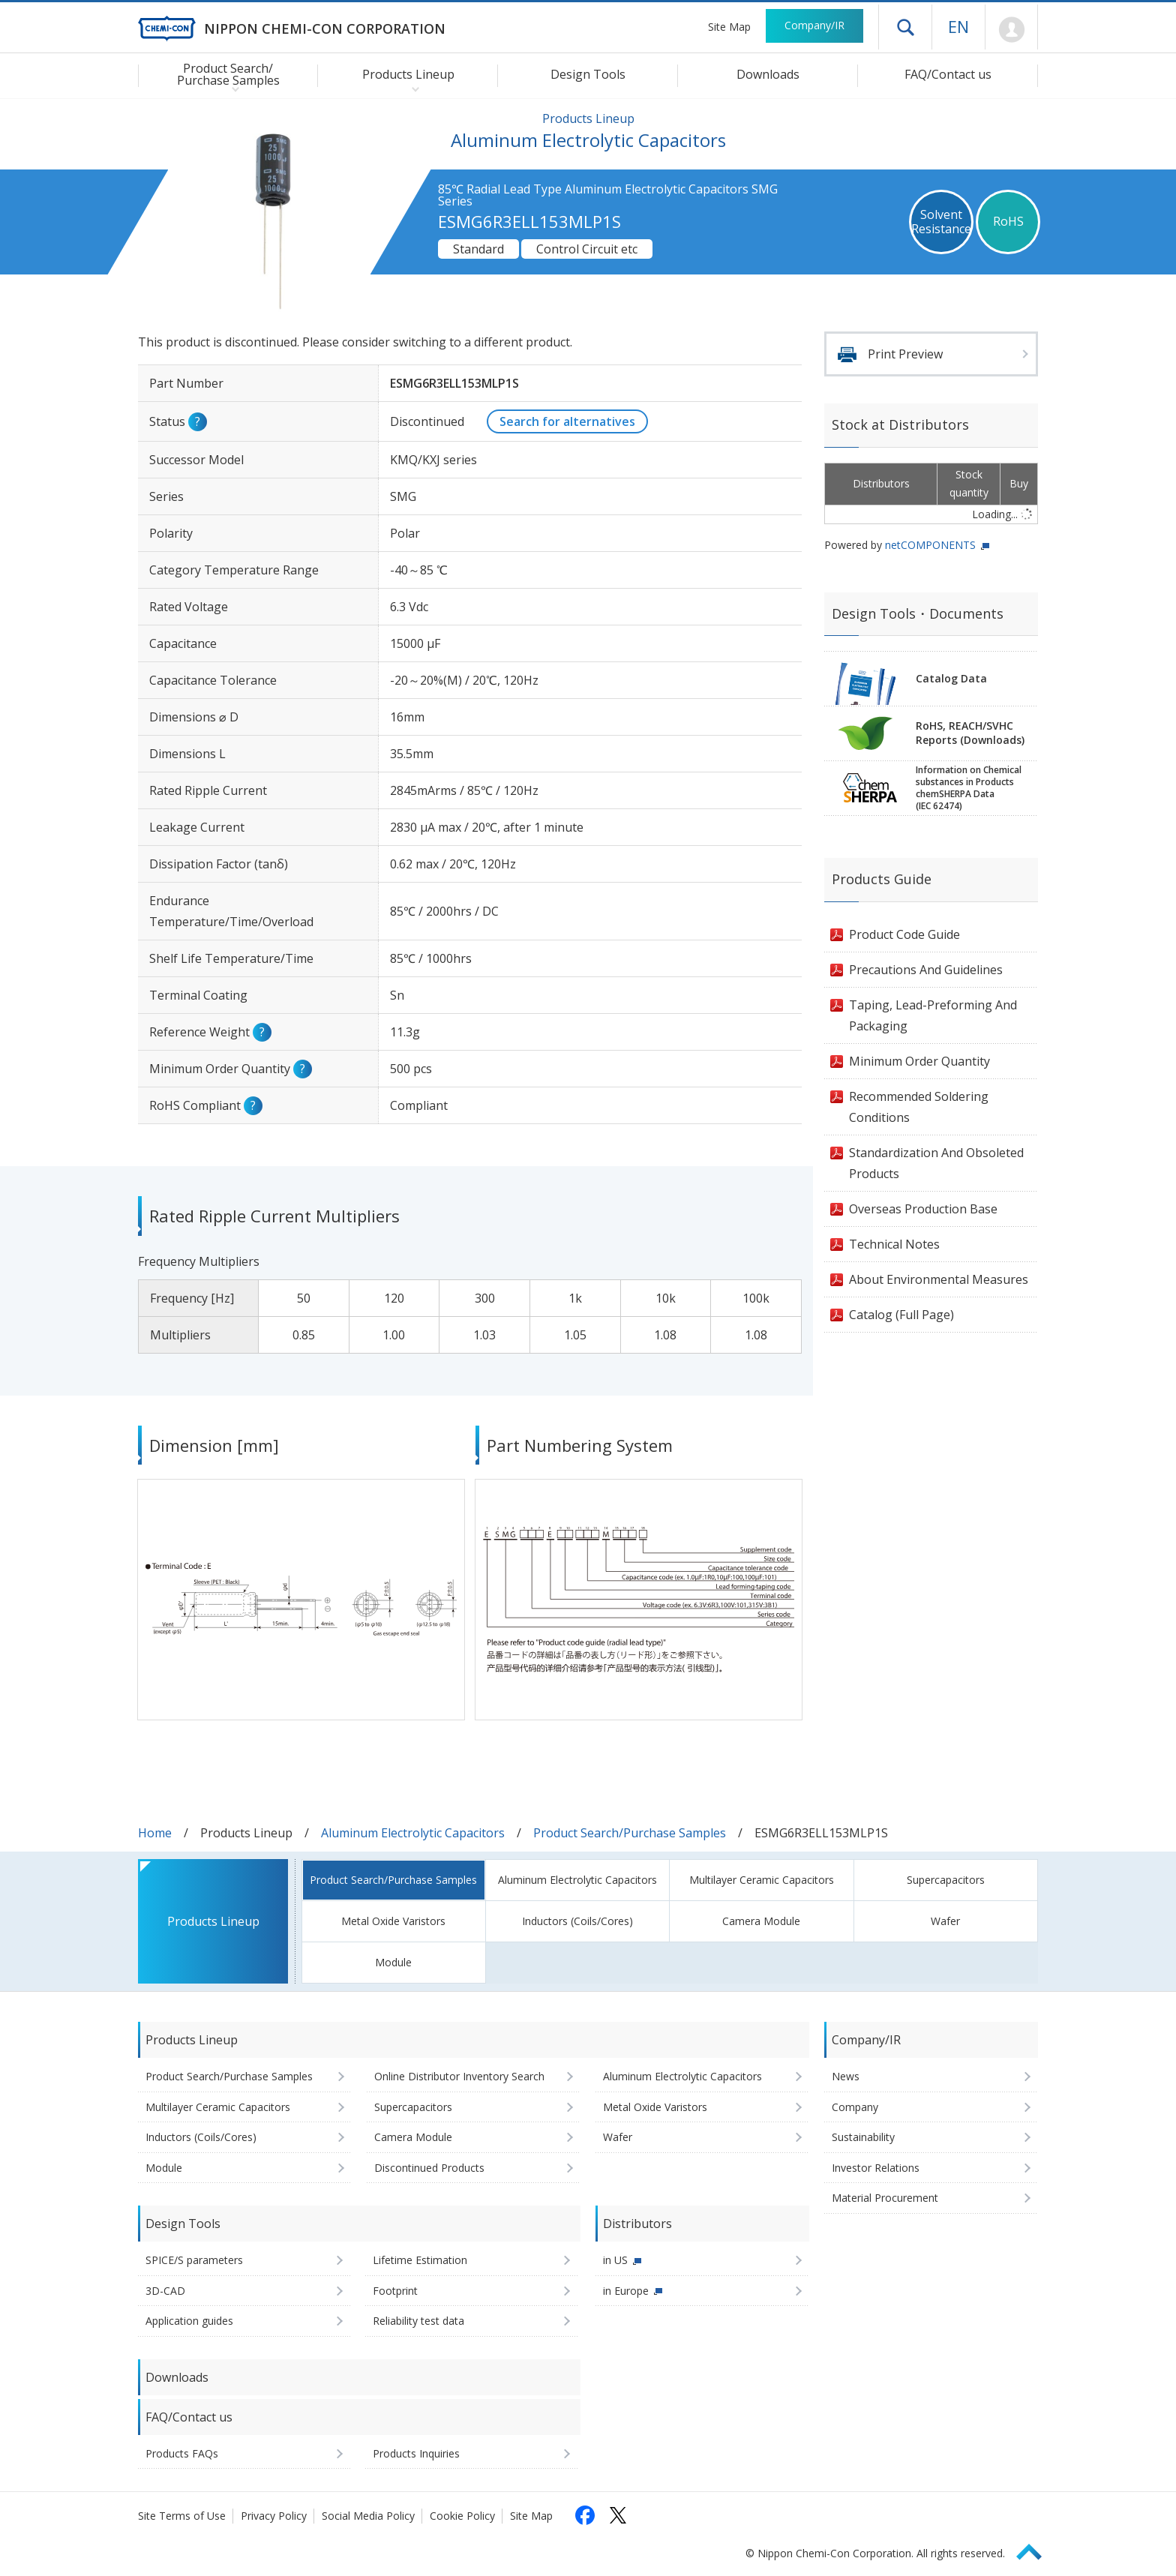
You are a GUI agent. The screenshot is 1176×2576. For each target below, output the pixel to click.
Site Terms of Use (182, 2516)
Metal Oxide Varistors (393, 1921)
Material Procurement (885, 2198)
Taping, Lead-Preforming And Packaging (933, 1015)
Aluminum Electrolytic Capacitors (413, 1833)
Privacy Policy (274, 2516)
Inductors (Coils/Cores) (577, 1921)
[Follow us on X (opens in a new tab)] (618, 2515)
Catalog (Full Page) (901, 1314)
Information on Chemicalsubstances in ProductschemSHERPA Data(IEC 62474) (969, 788)
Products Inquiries (416, 2453)
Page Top (1036, 2549)
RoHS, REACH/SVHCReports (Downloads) (970, 732)
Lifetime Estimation (420, 2260)
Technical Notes (894, 1244)
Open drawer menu (905, 26)
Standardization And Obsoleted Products (936, 1163)
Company (855, 2107)
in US (615, 2260)
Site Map (729, 26)
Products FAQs (182, 2453)
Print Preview (905, 354)
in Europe (626, 2291)
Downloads (768, 74)
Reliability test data (418, 2321)
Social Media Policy (368, 2516)
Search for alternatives (567, 421)
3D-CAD (165, 2291)
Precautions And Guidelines (926, 969)
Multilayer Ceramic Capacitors (761, 1880)
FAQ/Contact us (948, 74)
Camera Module (761, 1921)
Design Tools (588, 74)
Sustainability (863, 2137)
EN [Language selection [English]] (958, 26)
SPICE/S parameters (194, 2260)
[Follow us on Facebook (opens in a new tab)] (585, 2515)
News (846, 2076)
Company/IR (814, 25)
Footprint (395, 2291)
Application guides (189, 2321)
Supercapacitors (946, 1880)
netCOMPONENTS (930, 545)
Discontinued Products (429, 2168)
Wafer (945, 1921)
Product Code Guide (904, 934)
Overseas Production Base (923, 1209)
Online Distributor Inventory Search (459, 2076)
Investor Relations (876, 2168)
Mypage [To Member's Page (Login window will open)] (1011, 29)
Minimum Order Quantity (919, 1061)
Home (155, 1833)
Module (393, 1962)
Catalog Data (951, 678)
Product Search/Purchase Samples (629, 1833)
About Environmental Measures (938, 1279)
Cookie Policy (462, 2516)
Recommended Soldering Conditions (918, 1107)
